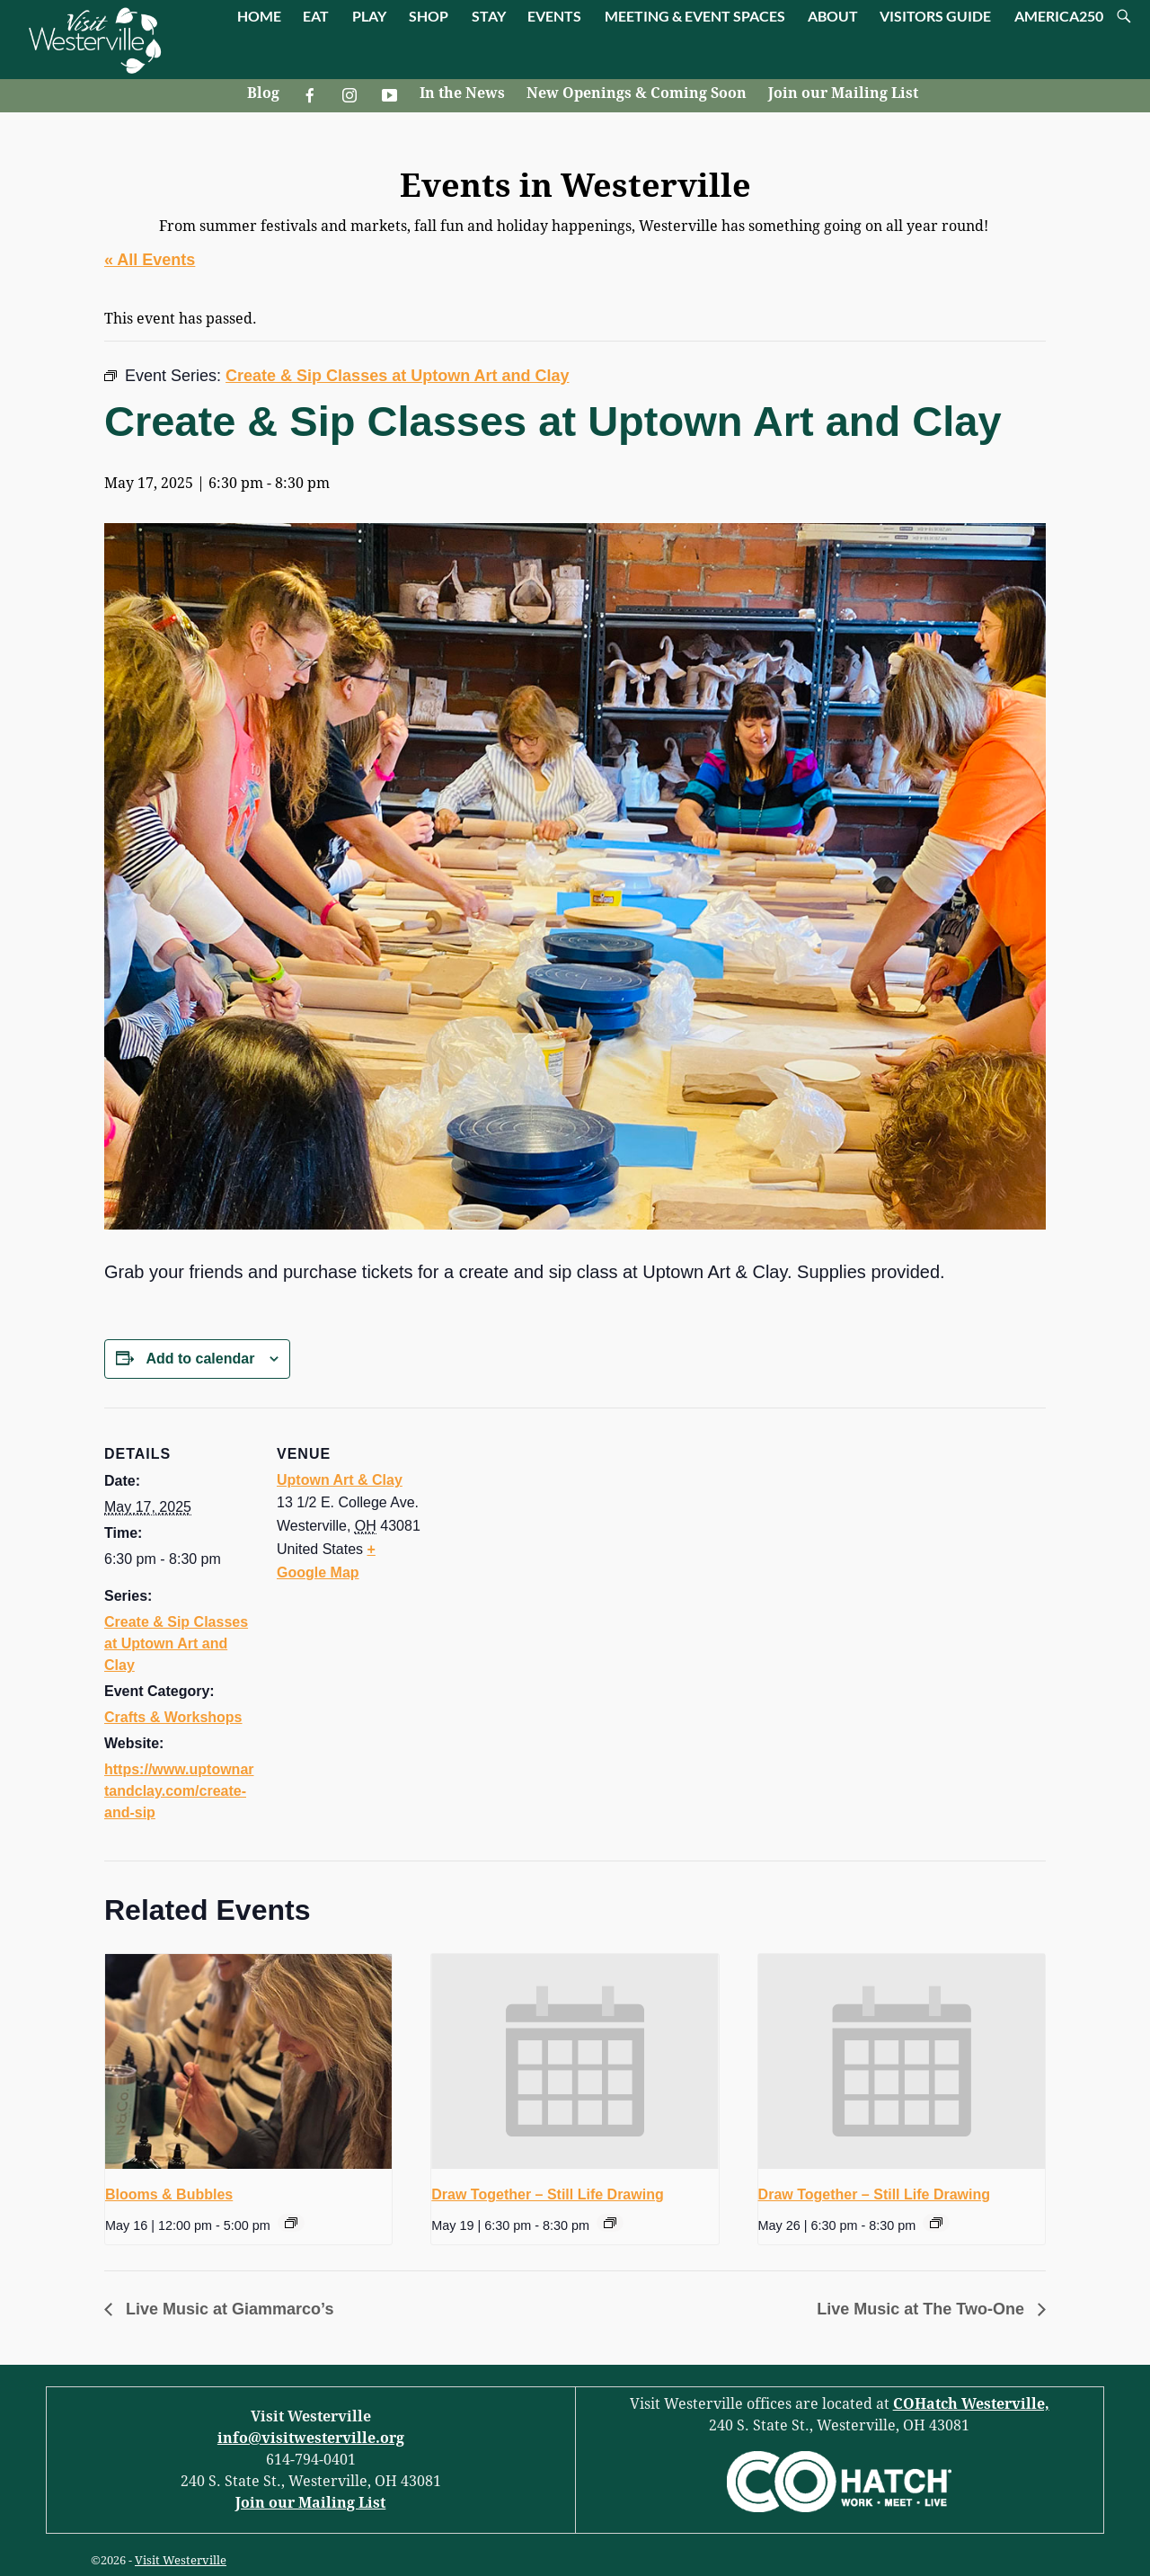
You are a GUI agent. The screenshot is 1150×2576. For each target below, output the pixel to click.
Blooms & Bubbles (169, 2194)
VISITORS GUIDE (935, 15)
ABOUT (833, 15)
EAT (316, 15)
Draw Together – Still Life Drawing (547, 2194)
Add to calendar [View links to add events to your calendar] (200, 1358)
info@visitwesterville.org (310, 2438)
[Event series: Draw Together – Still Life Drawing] (610, 2222)
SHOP (428, 15)
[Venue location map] (544, 1532)
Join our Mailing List (843, 93)
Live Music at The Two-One (923, 2309)
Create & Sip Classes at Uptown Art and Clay (176, 1643)
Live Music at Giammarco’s (227, 2309)
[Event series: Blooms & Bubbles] (291, 2222)
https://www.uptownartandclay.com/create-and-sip (179, 1791)
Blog (263, 93)
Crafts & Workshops (173, 1717)
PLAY (369, 15)
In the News (462, 93)
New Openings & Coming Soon (636, 93)
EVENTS (554, 15)
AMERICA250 (1058, 15)
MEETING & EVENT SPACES (695, 15)
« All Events (149, 260)
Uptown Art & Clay (339, 1480)
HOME (259, 15)
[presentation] (248, 2062)
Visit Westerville (180, 2560)
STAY (489, 15)
